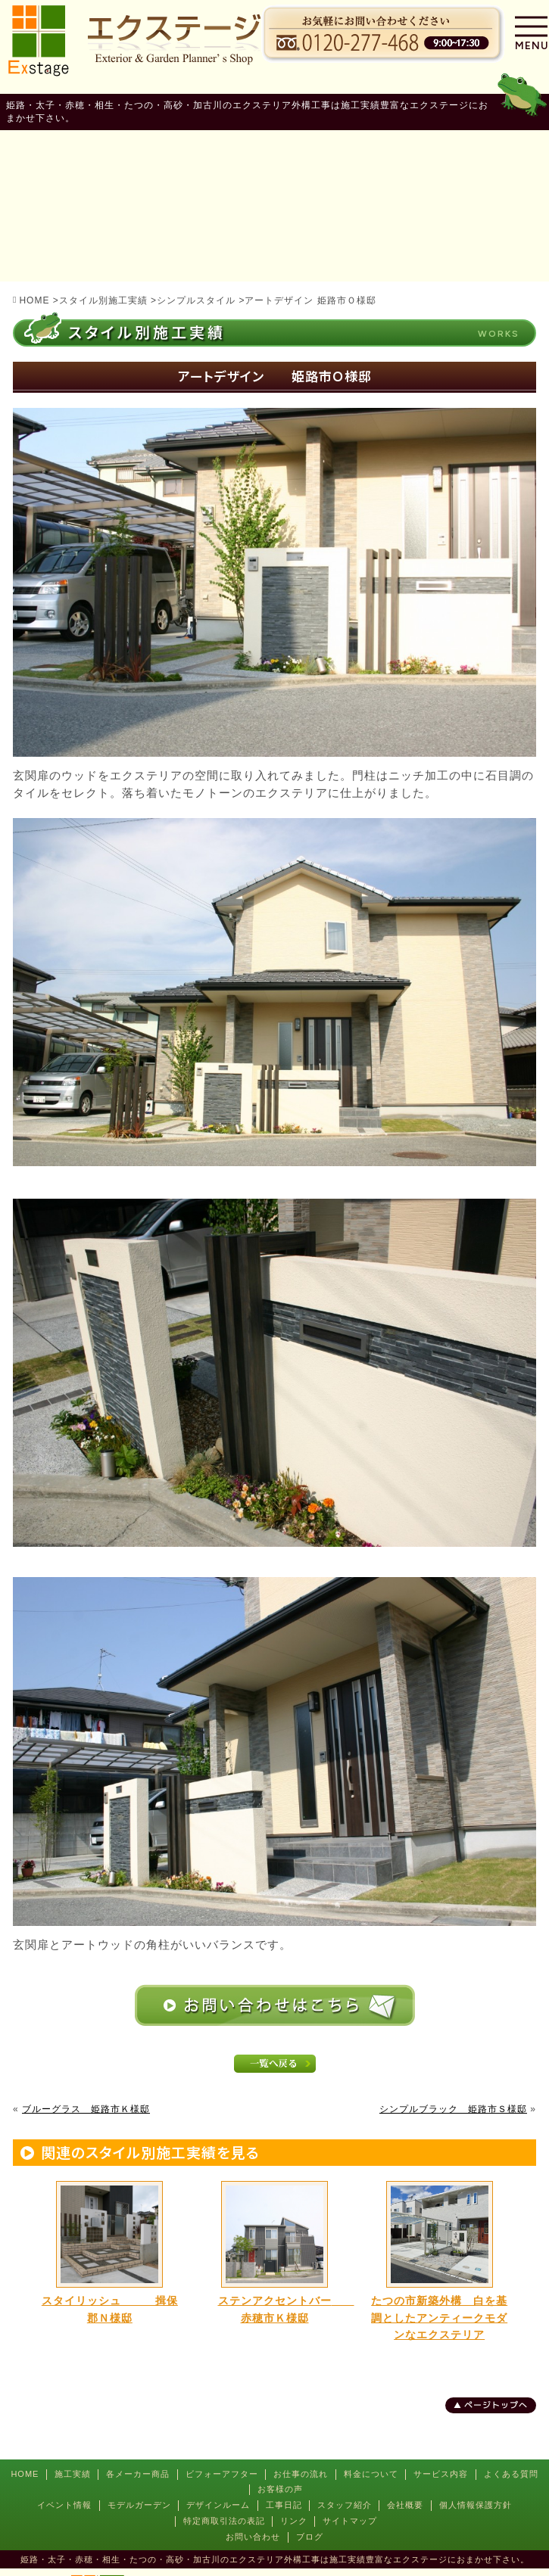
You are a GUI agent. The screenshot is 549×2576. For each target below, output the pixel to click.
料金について (371, 2473)
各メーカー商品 (138, 2473)
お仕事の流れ (300, 2473)
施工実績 (73, 2473)
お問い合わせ (253, 2536)
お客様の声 (280, 2489)
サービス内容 (440, 2473)
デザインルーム (218, 2504)
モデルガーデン (139, 2504)
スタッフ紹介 (344, 2504)
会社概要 (405, 2504)
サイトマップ (350, 2520)
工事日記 (284, 2504)
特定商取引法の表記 (224, 2520)
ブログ (309, 2536)
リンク (293, 2520)
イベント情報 (64, 2504)
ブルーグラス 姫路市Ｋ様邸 (86, 2109)
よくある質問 (511, 2473)
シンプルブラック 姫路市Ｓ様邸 (453, 2109)
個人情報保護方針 (475, 2504)
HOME (25, 2473)
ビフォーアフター (222, 2473)
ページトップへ (496, 2405)
